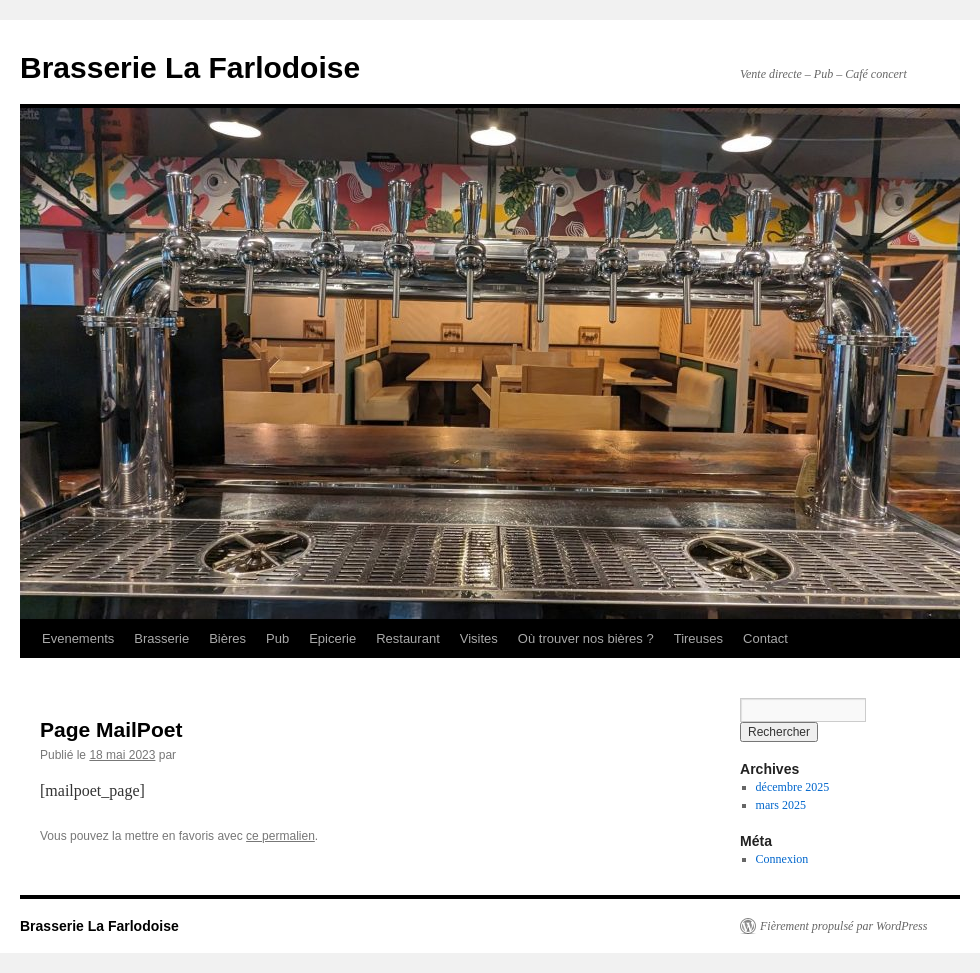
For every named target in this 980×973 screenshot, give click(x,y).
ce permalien (280, 836)
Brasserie (161, 638)
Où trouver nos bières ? (586, 638)
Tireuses (698, 638)
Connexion (782, 859)
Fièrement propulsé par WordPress (843, 926)
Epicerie (332, 638)
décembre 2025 (793, 787)
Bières (227, 638)
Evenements (78, 638)
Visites (479, 638)
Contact (765, 638)
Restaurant (408, 638)
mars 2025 (781, 805)
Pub (277, 638)
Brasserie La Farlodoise (190, 67)
